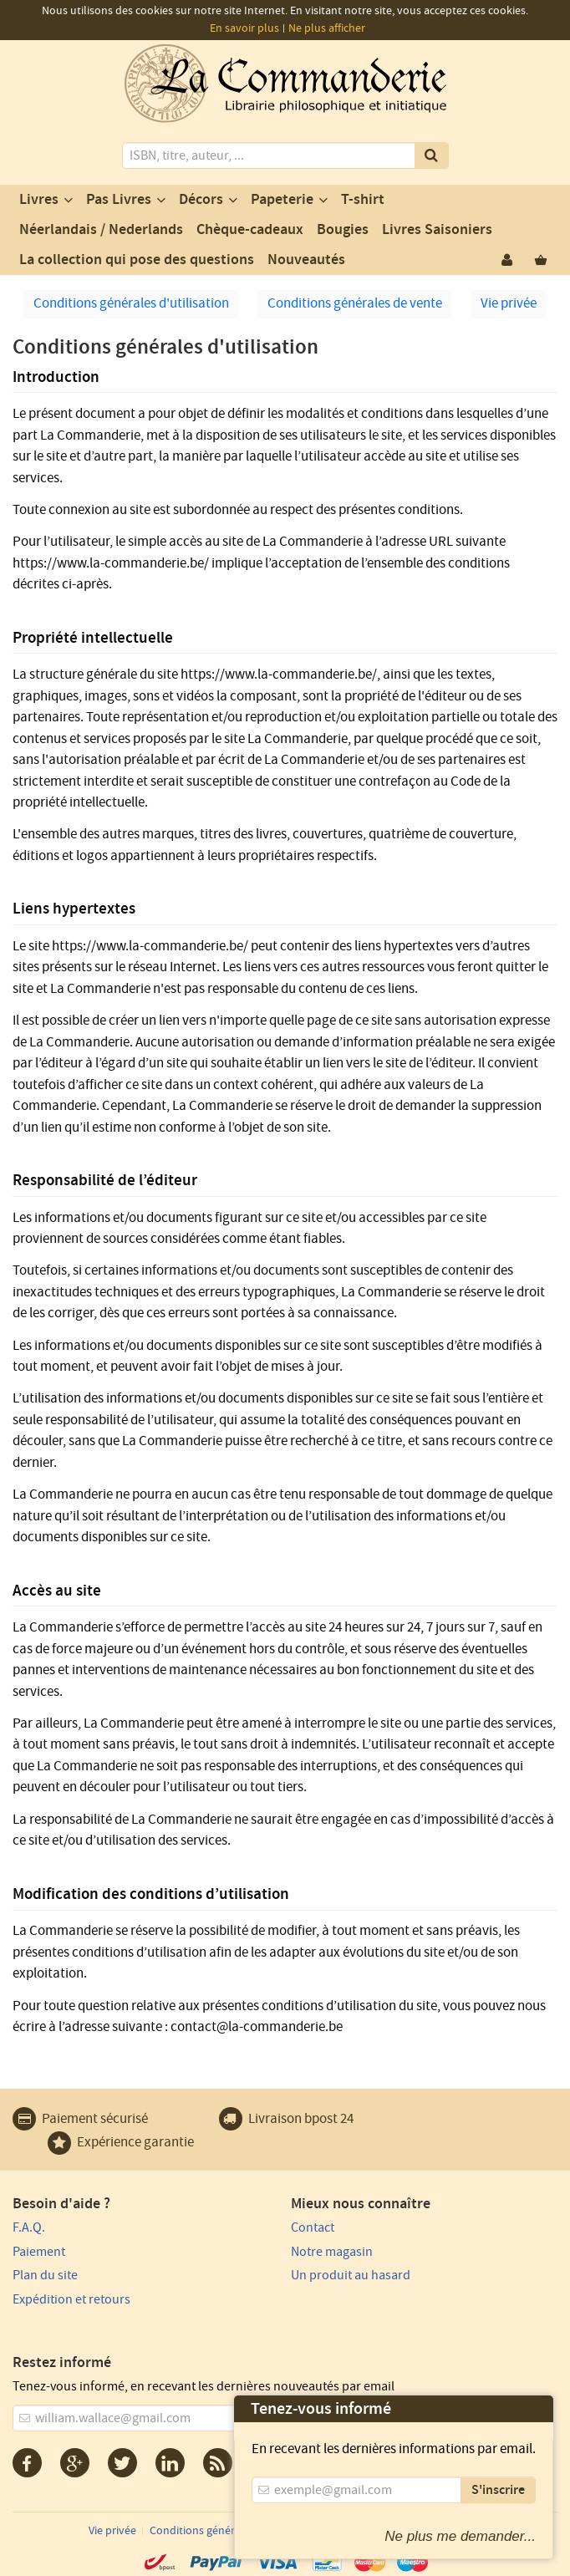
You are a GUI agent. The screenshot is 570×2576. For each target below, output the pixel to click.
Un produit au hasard (350, 2275)
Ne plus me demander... (460, 2536)
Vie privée (509, 303)
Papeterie (282, 200)
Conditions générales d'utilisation (131, 303)
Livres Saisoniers (437, 230)
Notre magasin (332, 2251)
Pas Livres (118, 200)
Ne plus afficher (326, 28)
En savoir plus (244, 28)
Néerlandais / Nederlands (101, 230)
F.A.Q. (29, 2227)
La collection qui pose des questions (136, 260)
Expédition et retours (71, 2299)
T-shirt (362, 200)
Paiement (39, 2251)
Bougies (343, 230)
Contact (312, 2227)
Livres (39, 200)
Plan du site (45, 2275)
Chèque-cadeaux (249, 230)
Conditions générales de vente (354, 303)
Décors (201, 200)
